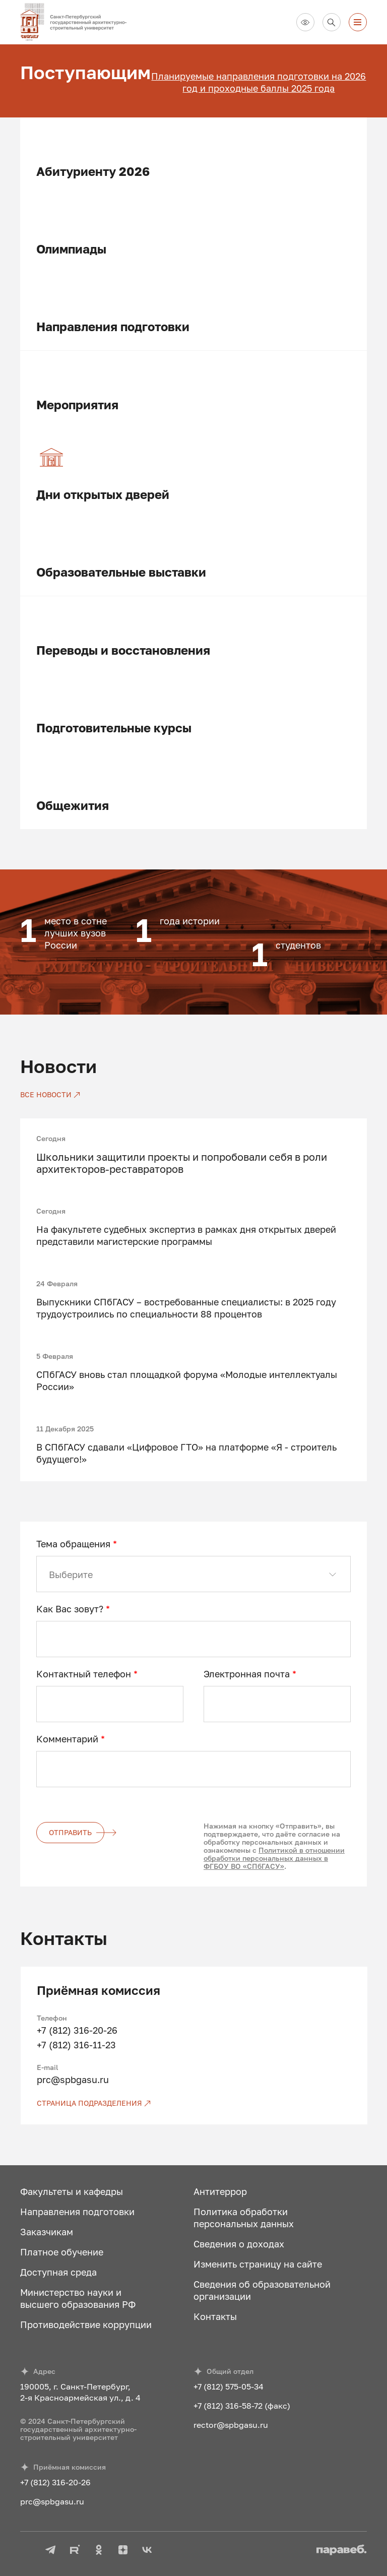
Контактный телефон (87, 1673)
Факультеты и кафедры (71, 2191)
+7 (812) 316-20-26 (77, 2030)
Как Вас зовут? (73, 1608)
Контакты (215, 2316)
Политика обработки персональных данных (244, 2217)
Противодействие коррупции (86, 2324)
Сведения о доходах (239, 2243)
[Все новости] (50, 1094)
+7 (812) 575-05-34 (229, 2386)
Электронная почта (250, 1673)
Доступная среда (58, 2272)
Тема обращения (76, 1543)
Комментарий (70, 1738)
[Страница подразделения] (194, 2103)
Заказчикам (46, 2231)
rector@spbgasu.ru (231, 2425)
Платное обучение (61, 2251)
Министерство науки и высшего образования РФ (78, 2298)
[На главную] (78, 22)
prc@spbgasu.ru (73, 2079)
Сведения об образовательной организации (262, 2290)
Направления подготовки (77, 2211)
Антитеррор (220, 2191)
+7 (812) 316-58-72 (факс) (242, 2406)
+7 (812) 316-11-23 (76, 2044)
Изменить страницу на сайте (258, 2264)
